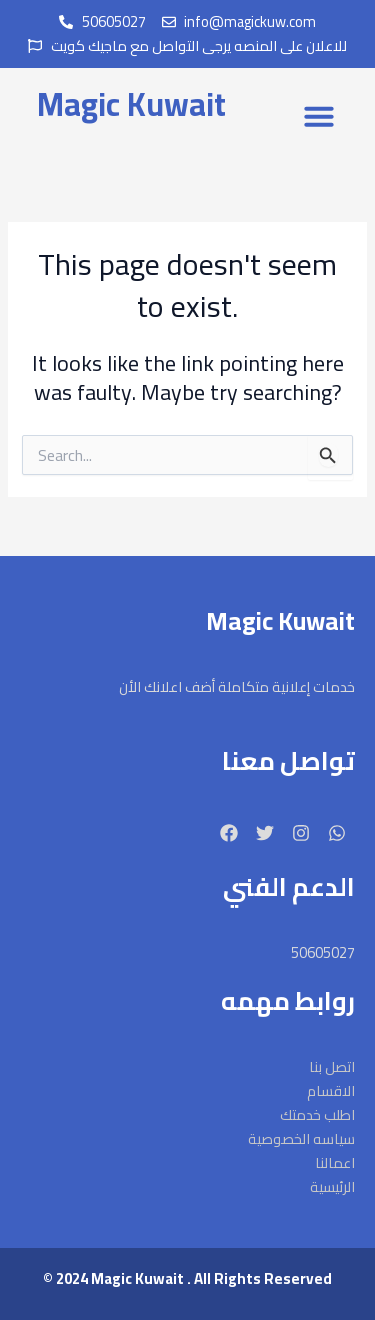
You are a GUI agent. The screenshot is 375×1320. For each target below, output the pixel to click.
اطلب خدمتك (317, 1115)
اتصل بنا (332, 1067)
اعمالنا (335, 1163)
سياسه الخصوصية (301, 1139)
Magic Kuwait (131, 104)
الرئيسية (332, 1187)
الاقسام (331, 1091)
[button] (319, 116)
